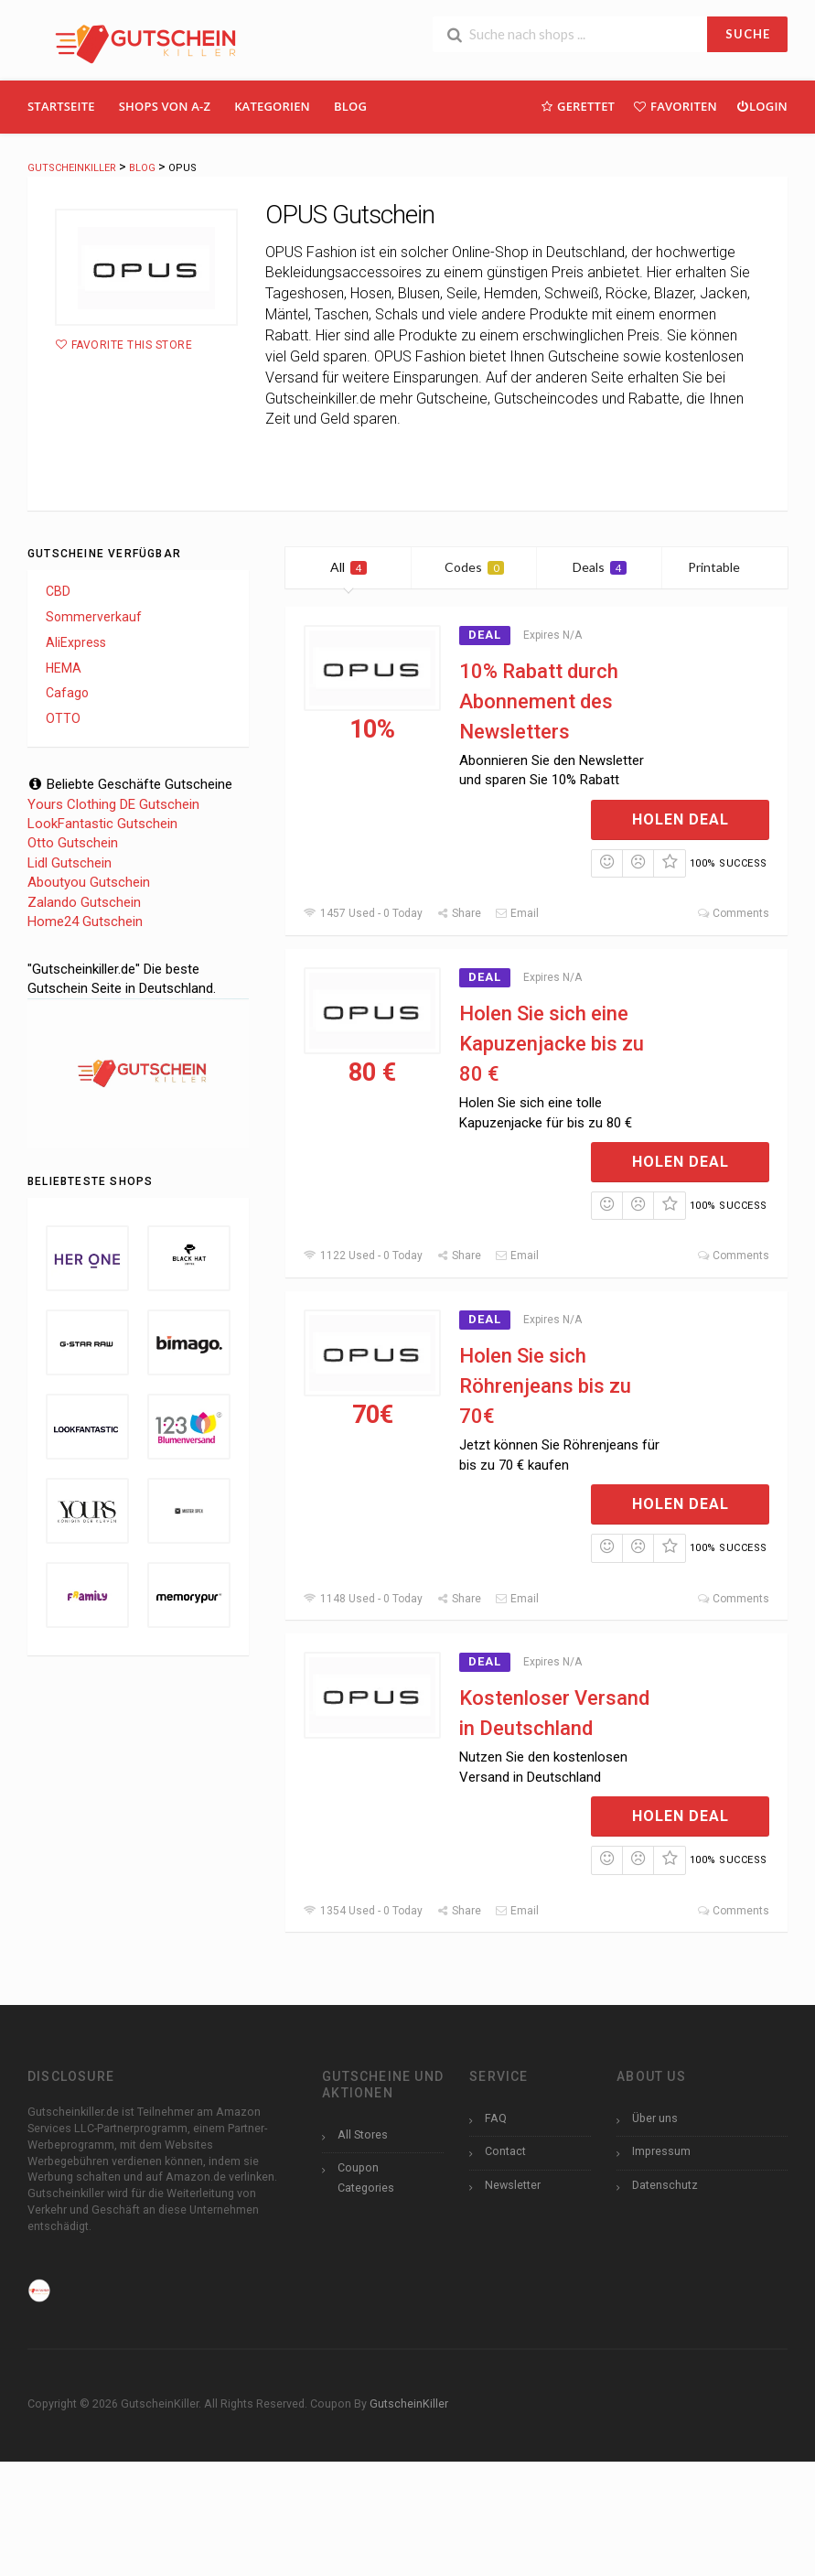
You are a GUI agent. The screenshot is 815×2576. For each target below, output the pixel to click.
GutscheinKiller (409, 2403)
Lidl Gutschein (69, 863)
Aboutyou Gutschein (88, 882)
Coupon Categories (366, 2177)
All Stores (363, 2134)
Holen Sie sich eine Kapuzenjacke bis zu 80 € (551, 1043)
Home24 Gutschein (85, 921)
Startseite (61, 106)
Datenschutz (665, 2185)
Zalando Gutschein (84, 902)
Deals (600, 567)
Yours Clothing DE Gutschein (113, 804)
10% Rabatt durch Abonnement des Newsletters (538, 701)
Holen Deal (680, 819)
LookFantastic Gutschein (102, 823)
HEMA (63, 668)
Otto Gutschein (72, 843)
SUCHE (747, 34)
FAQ (496, 2118)
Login (761, 105)
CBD (58, 591)
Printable (725, 567)
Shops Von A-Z (164, 106)
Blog (350, 106)
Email (517, 913)
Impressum (661, 2151)
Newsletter (513, 2185)
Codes (474, 567)
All (348, 567)
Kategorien (272, 106)
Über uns (655, 2118)
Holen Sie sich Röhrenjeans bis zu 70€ (545, 1386)
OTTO (63, 718)
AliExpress (76, 642)
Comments (733, 913)
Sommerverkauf (94, 616)
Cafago (67, 692)
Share (458, 913)
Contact (505, 2151)
